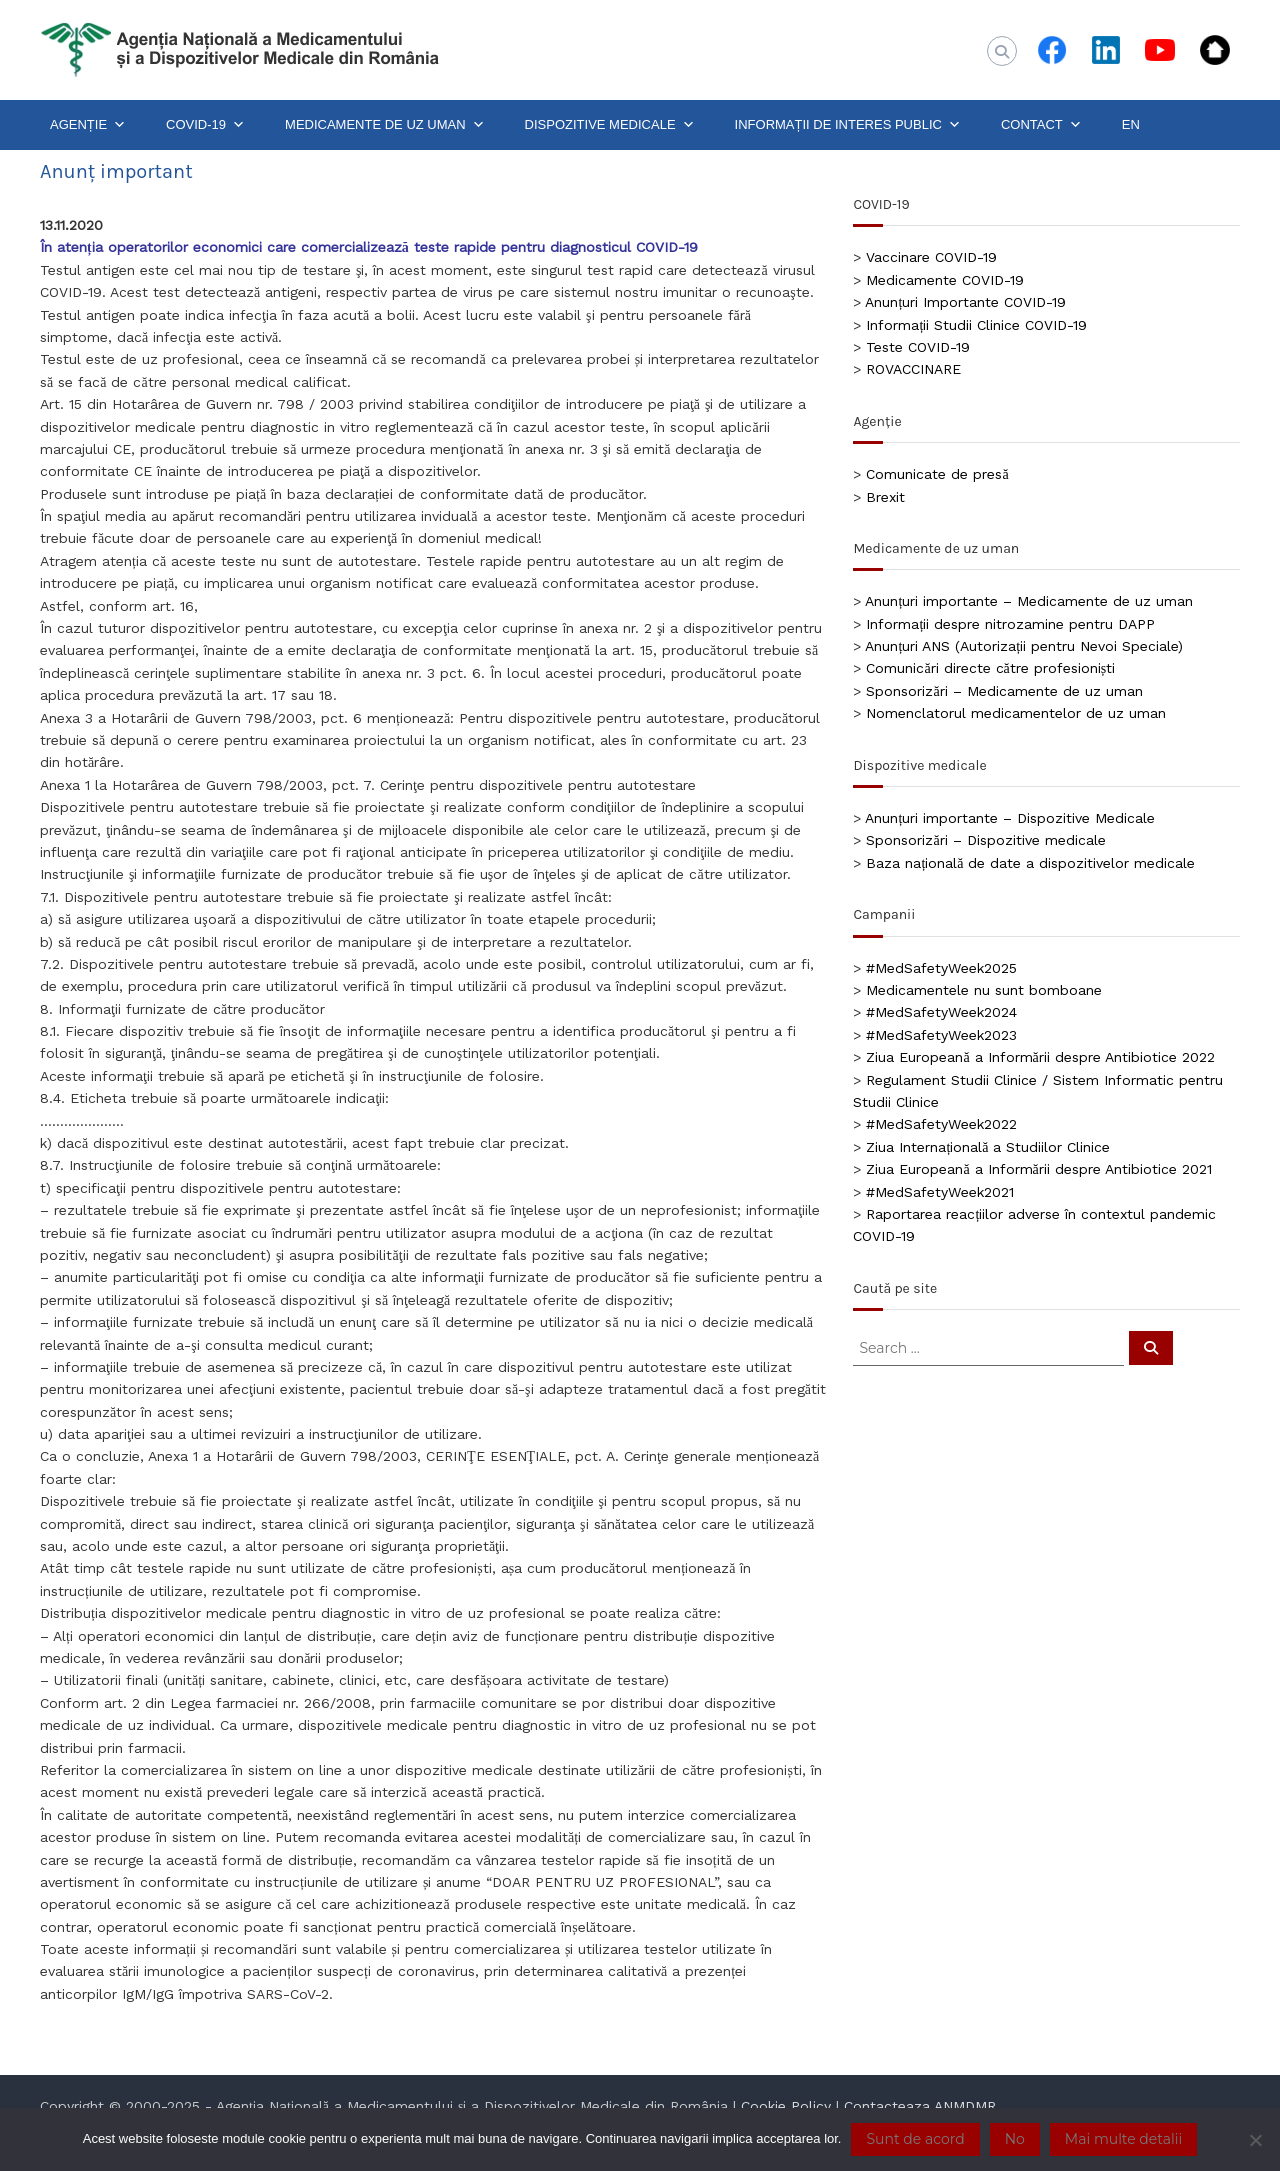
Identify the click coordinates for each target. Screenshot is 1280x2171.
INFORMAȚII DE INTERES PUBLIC (848, 125)
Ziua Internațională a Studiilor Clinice (988, 1147)
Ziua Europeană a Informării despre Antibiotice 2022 (1040, 1057)
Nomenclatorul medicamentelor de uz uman (1016, 713)
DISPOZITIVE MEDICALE (610, 125)
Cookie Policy (786, 2106)
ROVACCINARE (913, 369)
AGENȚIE (88, 125)
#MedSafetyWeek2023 (941, 1035)
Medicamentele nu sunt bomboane (984, 990)
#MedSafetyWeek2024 (941, 1012)
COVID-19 (205, 125)
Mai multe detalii (1123, 2139)
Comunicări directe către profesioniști (990, 668)
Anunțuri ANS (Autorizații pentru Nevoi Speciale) (1024, 646)
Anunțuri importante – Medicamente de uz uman (1029, 601)
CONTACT (1041, 125)
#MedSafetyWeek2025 (941, 968)
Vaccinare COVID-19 (931, 257)
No (1015, 2139)
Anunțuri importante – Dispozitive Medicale (1010, 818)
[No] (1255, 2140)
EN (1131, 124)
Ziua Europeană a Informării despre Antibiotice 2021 (1038, 1169)
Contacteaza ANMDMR (920, 2106)
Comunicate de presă (937, 474)
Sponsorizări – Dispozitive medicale (985, 840)
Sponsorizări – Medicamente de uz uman (1004, 691)
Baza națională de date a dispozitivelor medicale (1030, 863)
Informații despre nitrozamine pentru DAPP (1010, 624)
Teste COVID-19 (918, 347)
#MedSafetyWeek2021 (940, 1192)
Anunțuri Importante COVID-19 (965, 302)
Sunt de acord (915, 2139)
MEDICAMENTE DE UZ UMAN (385, 125)
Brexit (885, 497)
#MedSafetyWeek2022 (941, 1124)
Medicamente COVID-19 (945, 280)
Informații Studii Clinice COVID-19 (976, 325)
